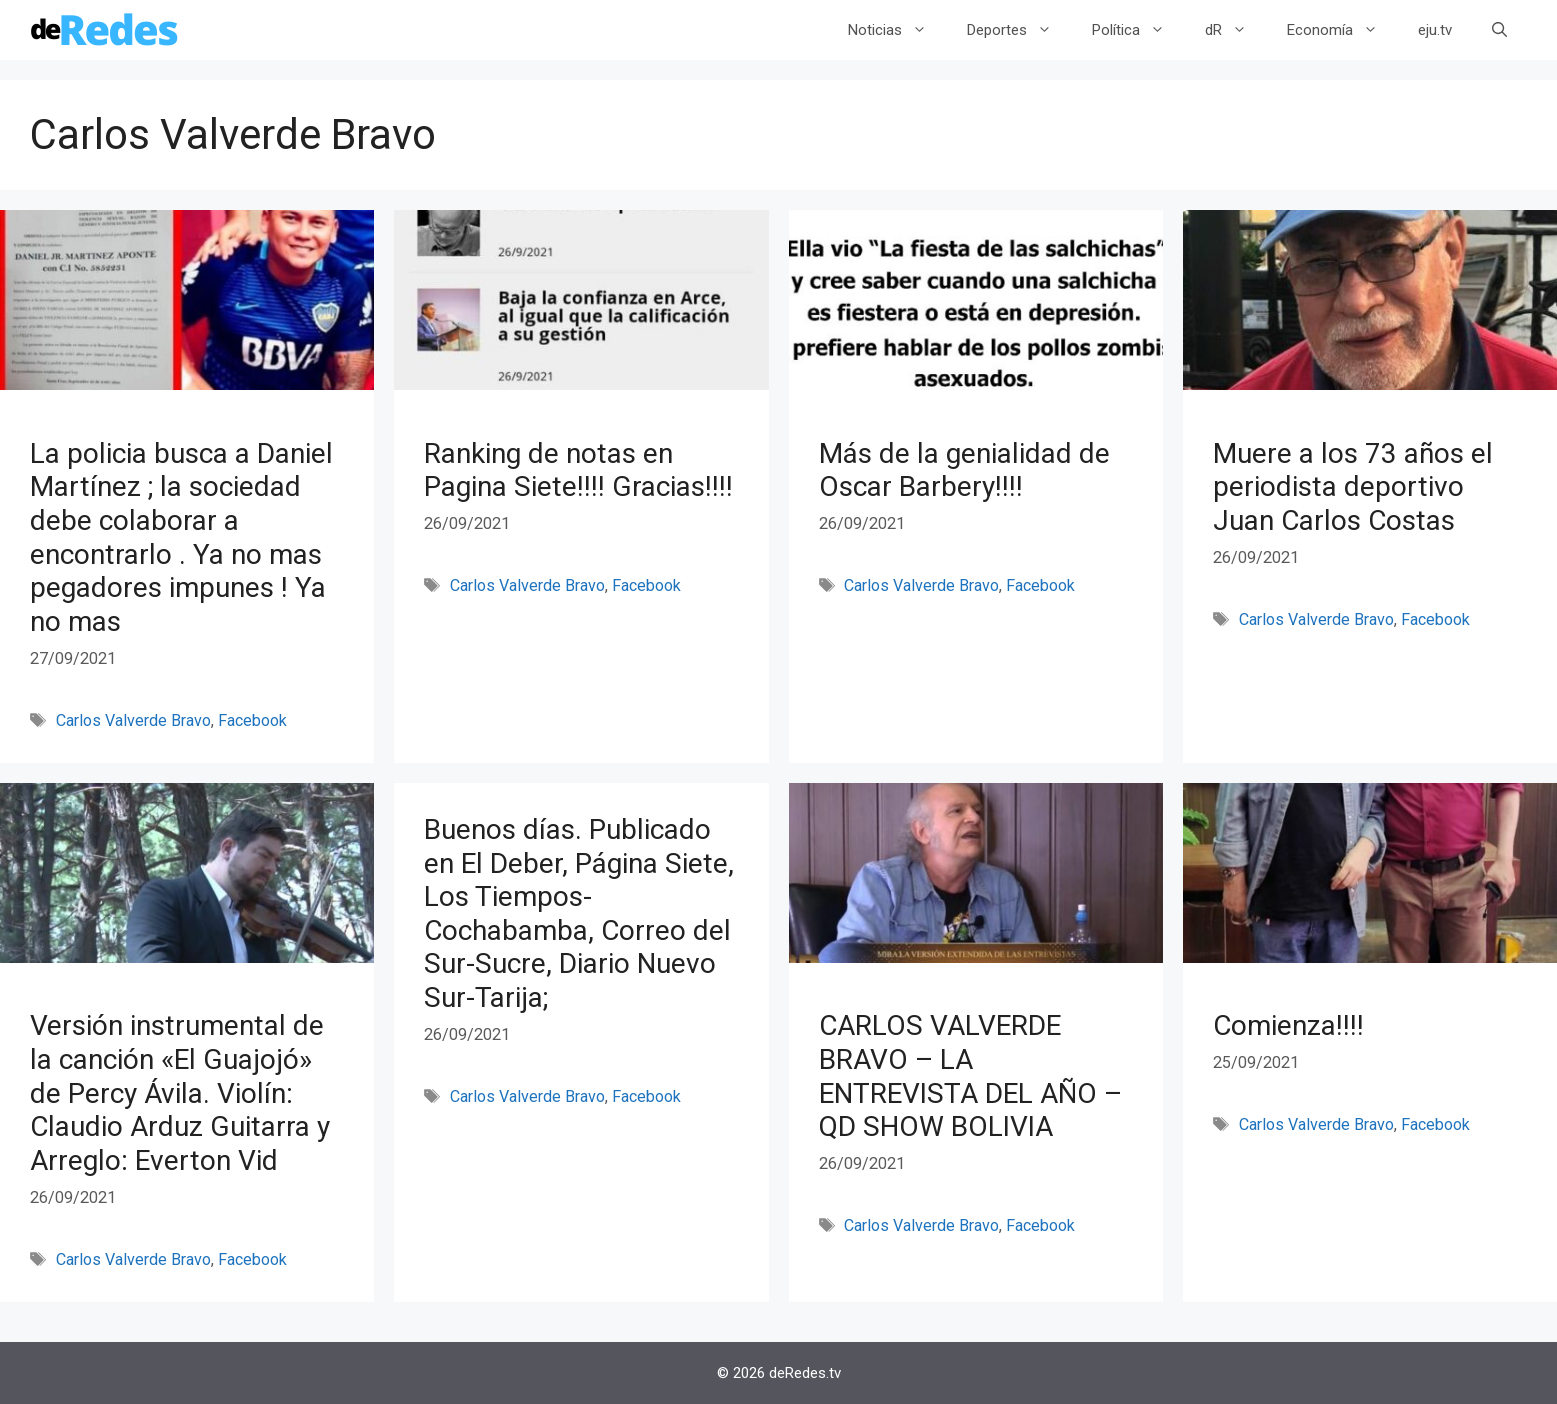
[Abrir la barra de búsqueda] (1499, 30)
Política (1138, 30)
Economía (1342, 30)
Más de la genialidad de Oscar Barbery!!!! (964, 470)
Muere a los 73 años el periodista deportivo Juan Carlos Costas (1353, 487)
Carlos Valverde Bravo (133, 720)
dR (1236, 30)
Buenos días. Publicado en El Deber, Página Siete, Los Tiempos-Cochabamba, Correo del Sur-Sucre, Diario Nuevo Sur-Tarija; (579, 913)
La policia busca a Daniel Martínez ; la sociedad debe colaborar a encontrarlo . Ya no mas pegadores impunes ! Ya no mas (181, 537)
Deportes (1019, 30)
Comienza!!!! (1288, 1025)
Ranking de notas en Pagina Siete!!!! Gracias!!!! (578, 470)
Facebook (252, 720)
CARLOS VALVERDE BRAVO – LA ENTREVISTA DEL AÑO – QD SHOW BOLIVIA (970, 1076)
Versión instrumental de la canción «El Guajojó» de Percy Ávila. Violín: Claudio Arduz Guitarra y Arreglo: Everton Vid (180, 1092)
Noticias (897, 30)
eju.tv (1435, 30)
